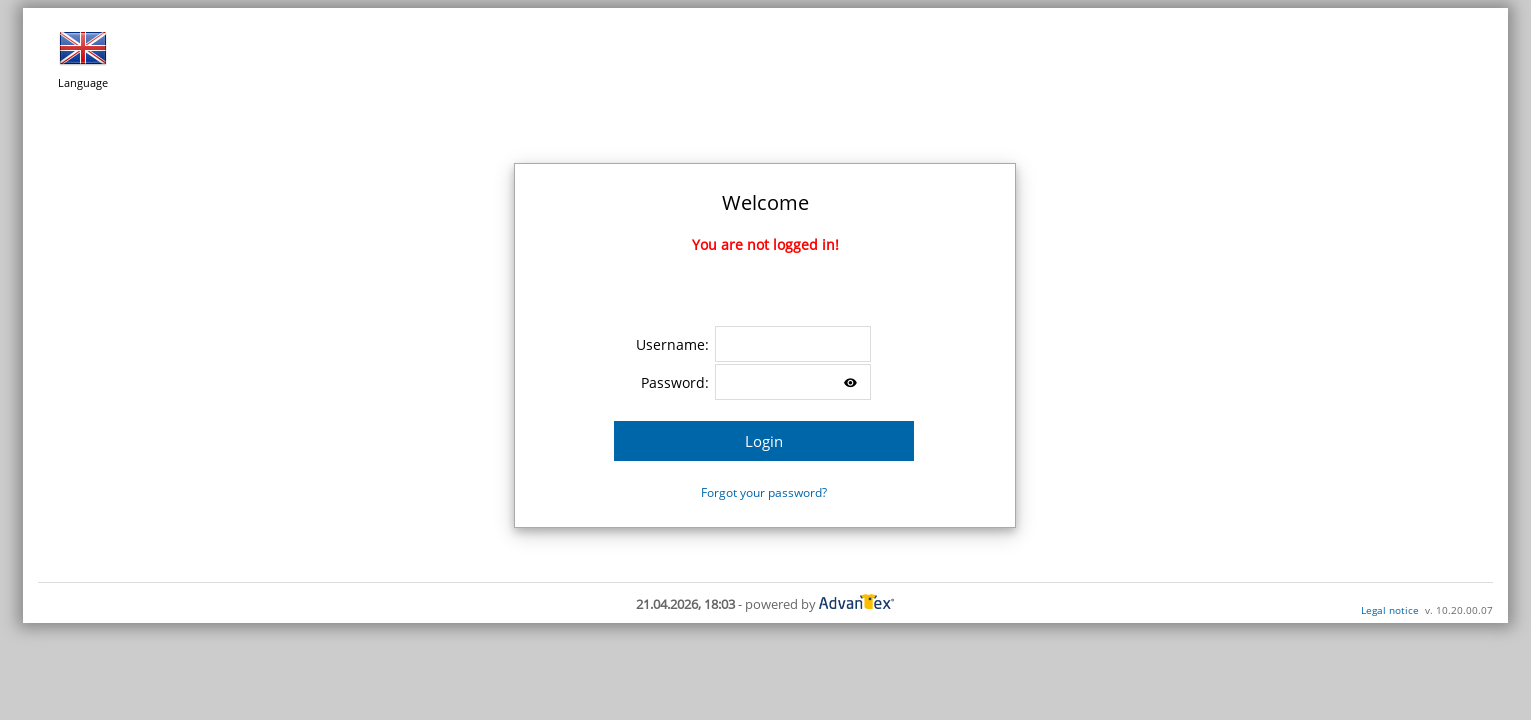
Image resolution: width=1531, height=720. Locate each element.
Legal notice (1390, 610)
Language (83, 57)
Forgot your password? (764, 492)
